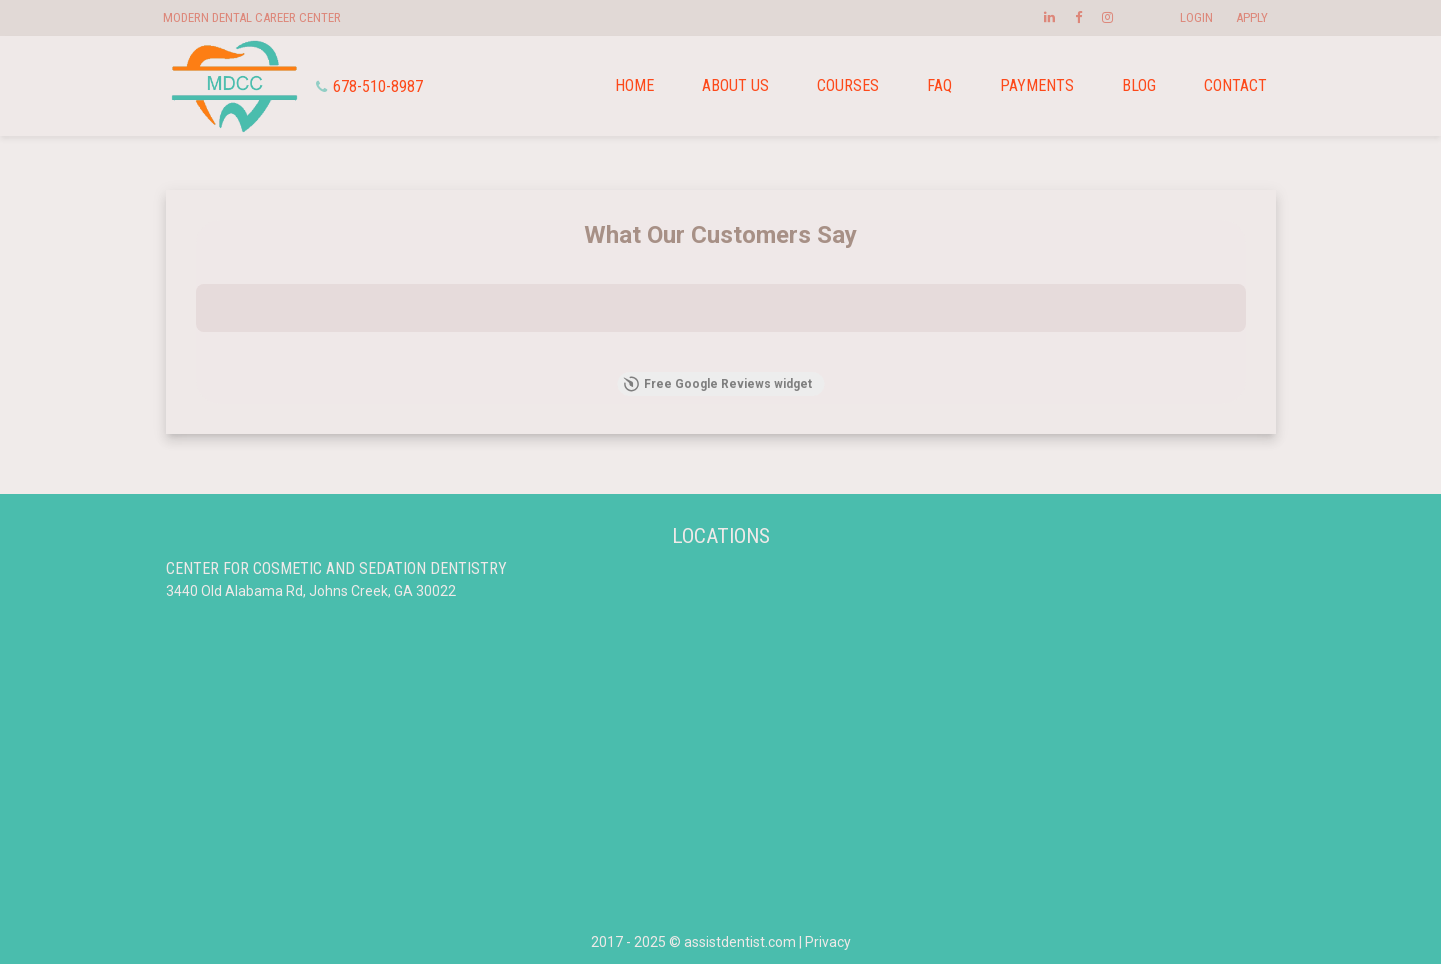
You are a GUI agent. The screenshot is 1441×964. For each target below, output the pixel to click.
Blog (1139, 85)
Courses (848, 85)
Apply (1252, 17)
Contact (1235, 85)
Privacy (828, 942)
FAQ (939, 85)
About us (735, 85)
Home (634, 85)
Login (1196, 17)
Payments (1037, 85)
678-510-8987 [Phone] (370, 86)
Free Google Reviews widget (717, 384)
